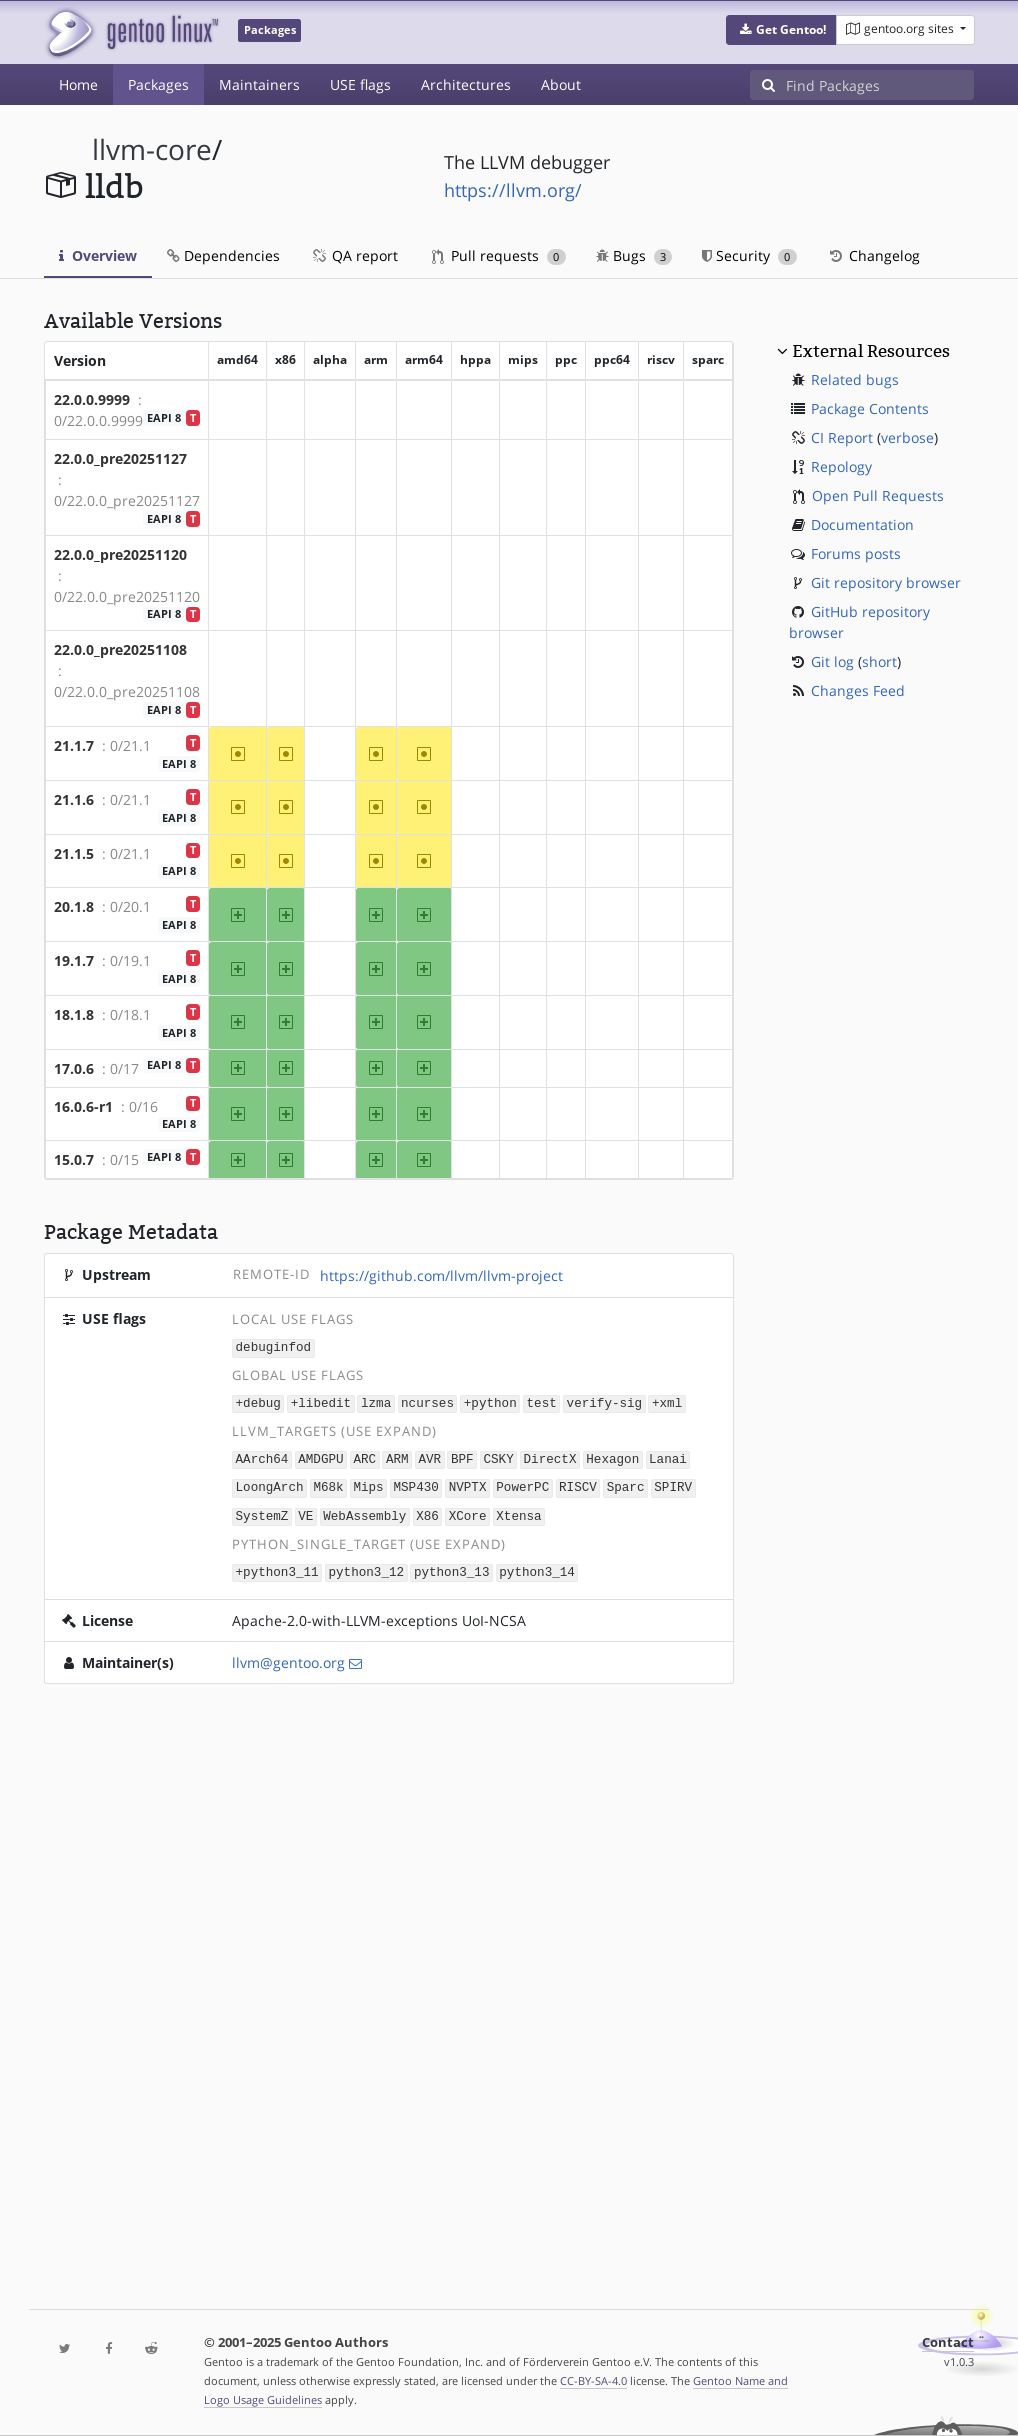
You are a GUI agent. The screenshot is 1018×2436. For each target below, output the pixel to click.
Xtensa (518, 1511)
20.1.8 (74, 906)
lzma (376, 1401)
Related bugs (855, 379)
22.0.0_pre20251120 (120, 554)
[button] (781, 30)
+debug (258, 1401)
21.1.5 (74, 853)
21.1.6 (74, 799)
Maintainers (259, 84)
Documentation (862, 524)
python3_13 (452, 1566)
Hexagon (612, 1456)
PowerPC (522, 1484)
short (879, 661)
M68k (328, 1484)
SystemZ (262, 1511)
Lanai (668, 1456)
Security (749, 255)
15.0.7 (74, 1159)
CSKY (498, 1456)
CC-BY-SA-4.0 (593, 2380)
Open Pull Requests (878, 495)
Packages (158, 84)
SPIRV (673, 1484)
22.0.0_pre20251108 (120, 649)
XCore (468, 1511)
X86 (427, 1511)
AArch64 (262, 1456)
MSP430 (415, 1484)
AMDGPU (320, 1456)
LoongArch (270, 1484)
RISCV (578, 1484)
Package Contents (870, 408)
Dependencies (223, 255)
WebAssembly (364, 1511)
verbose (907, 437)
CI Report (842, 437)
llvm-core (152, 149)
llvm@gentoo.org (288, 1656)
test (542, 1401)
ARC (364, 1456)
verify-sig (605, 1401)
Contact (948, 2342)
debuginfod (274, 1346)
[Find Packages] (880, 85)
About (561, 84)
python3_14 (537, 1566)
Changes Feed (858, 690)
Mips (368, 1484)
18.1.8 (74, 1014)
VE (305, 1511)
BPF (462, 1456)
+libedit (321, 1401)
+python (490, 1401)
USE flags (360, 84)
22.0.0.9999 (92, 399)
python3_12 (366, 1566)
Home (78, 84)
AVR (429, 1456)
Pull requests (499, 255)
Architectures (466, 84)
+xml (667, 1401)
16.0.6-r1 (83, 1106)
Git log (832, 661)
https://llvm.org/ (513, 190)
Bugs (634, 255)
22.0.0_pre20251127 (120, 458)
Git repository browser (886, 582)
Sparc (626, 1484)
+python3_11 (277, 1566)
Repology (841, 466)
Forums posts (856, 553)
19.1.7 (74, 960)
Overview (98, 255)
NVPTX (468, 1484)
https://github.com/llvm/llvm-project (441, 1275)
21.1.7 (74, 745)
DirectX (549, 1456)
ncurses (427, 1401)
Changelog (873, 255)
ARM (397, 1456)
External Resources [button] (871, 351)
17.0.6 (74, 1068)
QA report (354, 255)
